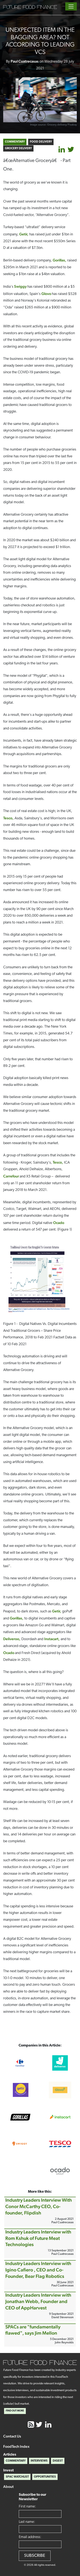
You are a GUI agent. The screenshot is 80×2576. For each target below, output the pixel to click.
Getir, (23, 234)
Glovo (46, 293)
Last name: (27, 2522)
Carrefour (11, 1176)
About (8, 2486)
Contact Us (12, 2436)
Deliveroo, (11, 1639)
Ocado (58, 1222)
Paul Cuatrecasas (25, 61)
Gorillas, (59, 260)
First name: (27, 2506)
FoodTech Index (16, 2446)
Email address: (30, 2537)
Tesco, (8, 818)
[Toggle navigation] (71, 6)
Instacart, (52, 1639)
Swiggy (20, 286)
